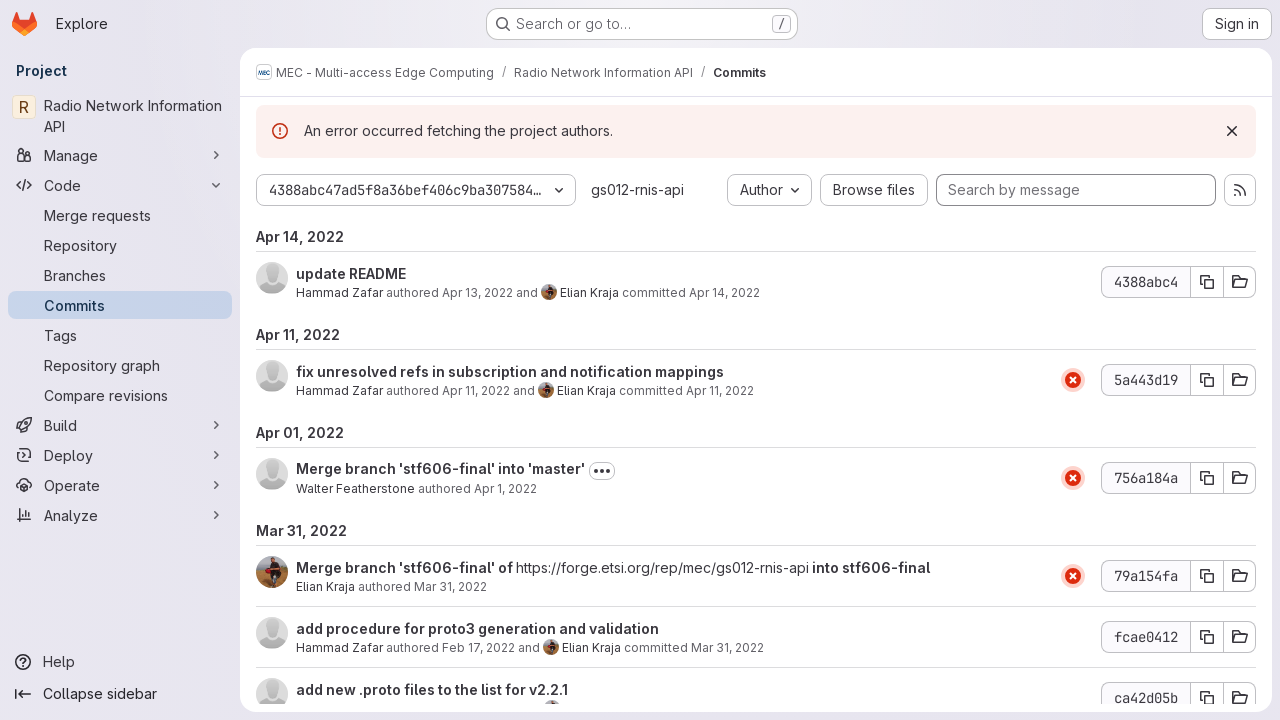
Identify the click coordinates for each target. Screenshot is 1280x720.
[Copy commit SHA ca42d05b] (1207, 698)
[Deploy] (120, 455)
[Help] (120, 662)
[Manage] (120, 155)
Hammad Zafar (339, 292)
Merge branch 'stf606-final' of (406, 567)
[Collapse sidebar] (120, 694)
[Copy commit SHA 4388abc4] (1207, 282)
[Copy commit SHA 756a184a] (1207, 478)
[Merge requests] (120, 215)
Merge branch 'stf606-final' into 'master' (440, 468)
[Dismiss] (1232, 131)
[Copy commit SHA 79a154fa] (1207, 576)
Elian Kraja (589, 292)
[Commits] (120, 305)
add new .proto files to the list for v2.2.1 (432, 689)
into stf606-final (869, 567)
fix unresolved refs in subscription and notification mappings (510, 371)
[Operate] (120, 485)
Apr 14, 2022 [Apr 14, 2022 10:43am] (724, 292)
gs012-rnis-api (637, 189)
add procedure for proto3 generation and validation (477, 628)
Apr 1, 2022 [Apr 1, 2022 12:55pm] (505, 488)
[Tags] (120, 335)
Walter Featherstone (355, 488)
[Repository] (120, 245)
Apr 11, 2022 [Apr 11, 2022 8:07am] (476, 390)
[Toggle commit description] (602, 471)
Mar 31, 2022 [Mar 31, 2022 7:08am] (450, 586)
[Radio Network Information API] (120, 116)
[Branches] (120, 275)
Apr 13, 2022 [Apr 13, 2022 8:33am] (477, 292)
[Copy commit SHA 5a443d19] (1207, 380)
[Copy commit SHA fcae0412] (1207, 637)
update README (351, 273)
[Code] (120, 185)
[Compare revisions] (120, 395)
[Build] (120, 425)
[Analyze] (120, 515)
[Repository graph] (120, 365)
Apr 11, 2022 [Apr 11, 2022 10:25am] (720, 390)
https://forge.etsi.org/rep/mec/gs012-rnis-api (662, 567)
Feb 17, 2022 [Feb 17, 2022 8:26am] (478, 647)
